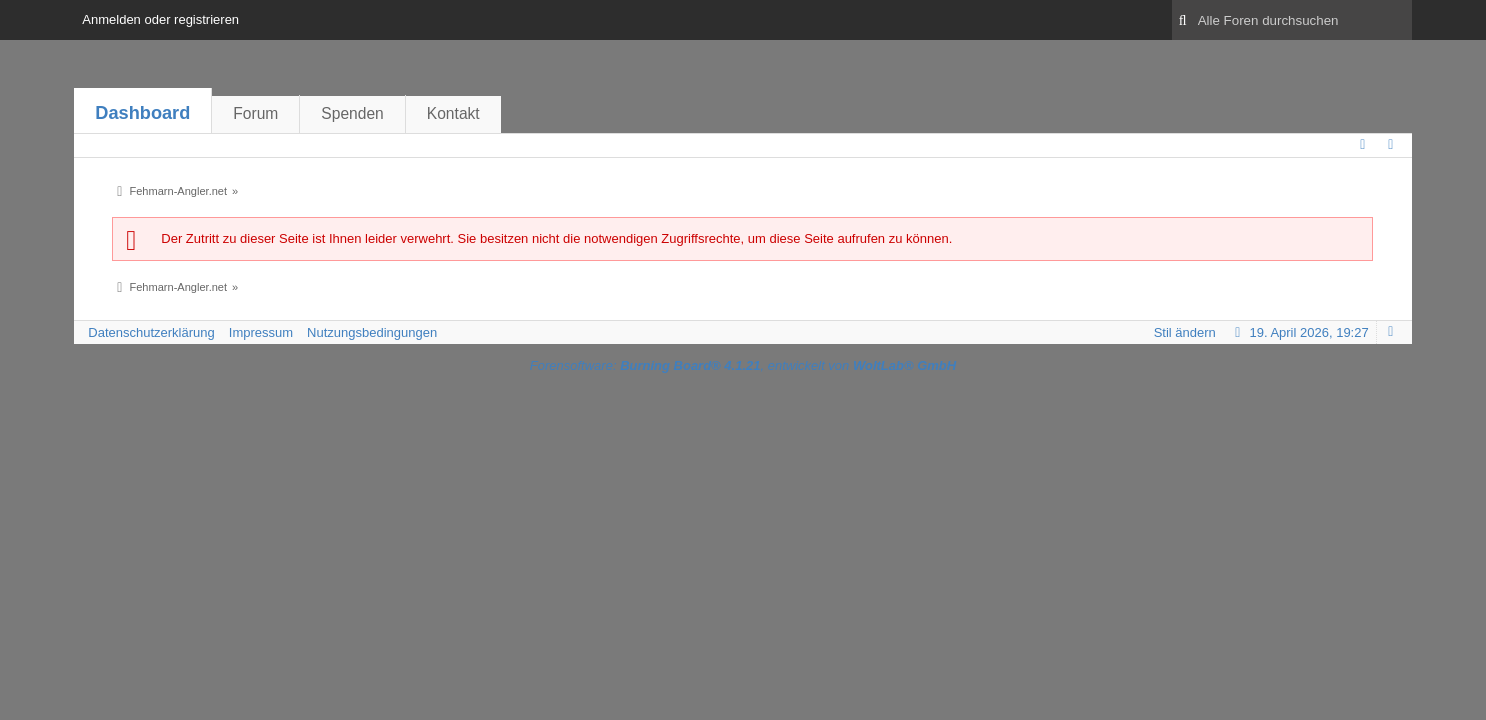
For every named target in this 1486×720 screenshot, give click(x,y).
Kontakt (453, 113)
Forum (255, 113)
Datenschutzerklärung (151, 332)
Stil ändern (1185, 332)
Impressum (261, 332)
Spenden (352, 113)
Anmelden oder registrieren (160, 19)
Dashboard (142, 113)
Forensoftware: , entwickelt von (743, 365)
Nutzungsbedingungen (372, 332)
